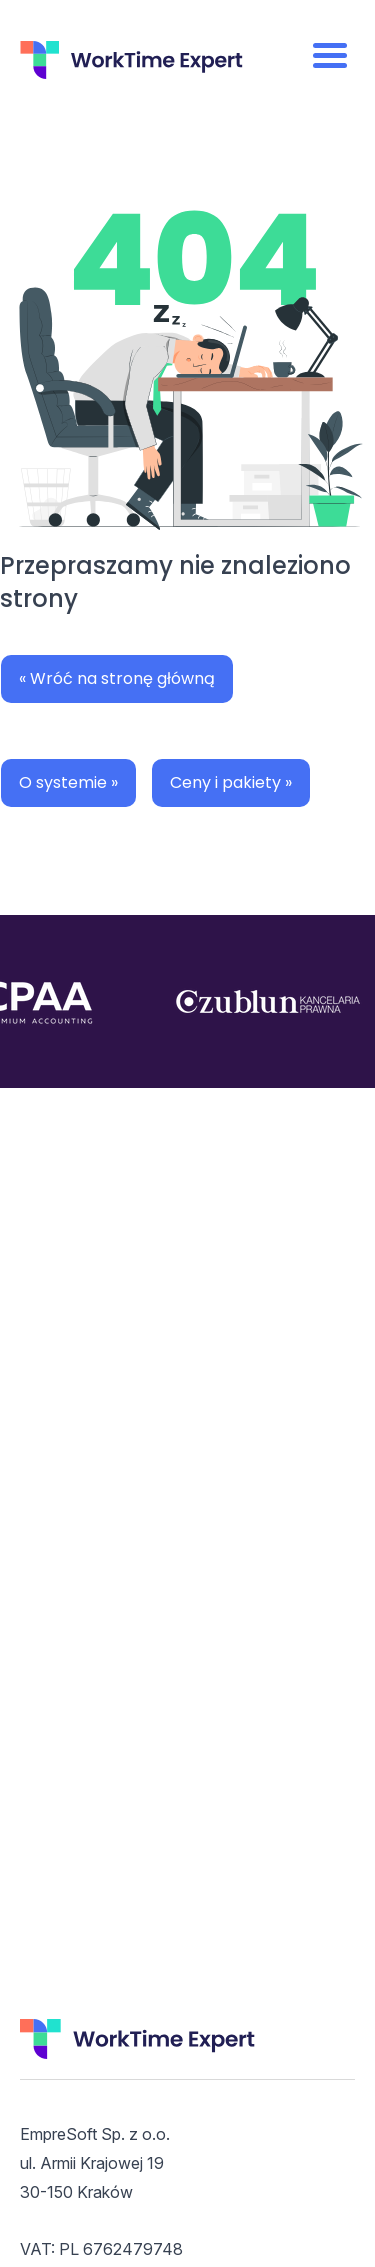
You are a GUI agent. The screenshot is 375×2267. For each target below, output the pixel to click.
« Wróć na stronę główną (117, 678)
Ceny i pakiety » (231, 782)
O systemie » (68, 782)
